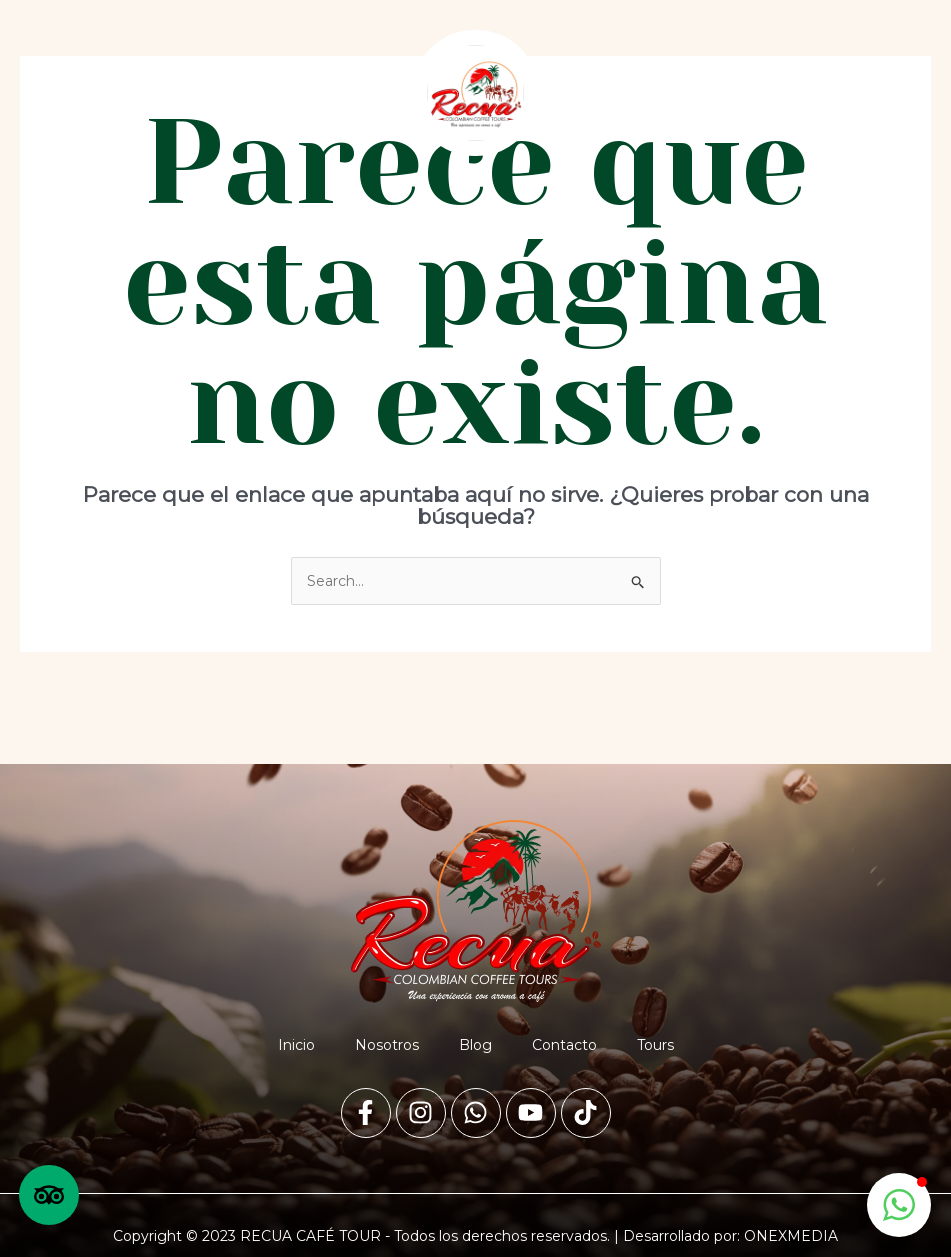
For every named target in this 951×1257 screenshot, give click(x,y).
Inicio (296, 1045)
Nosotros (387, 1045)
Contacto (564, 1045)
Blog (475, 1045)
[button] (196, 93)
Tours (655, 1045)
